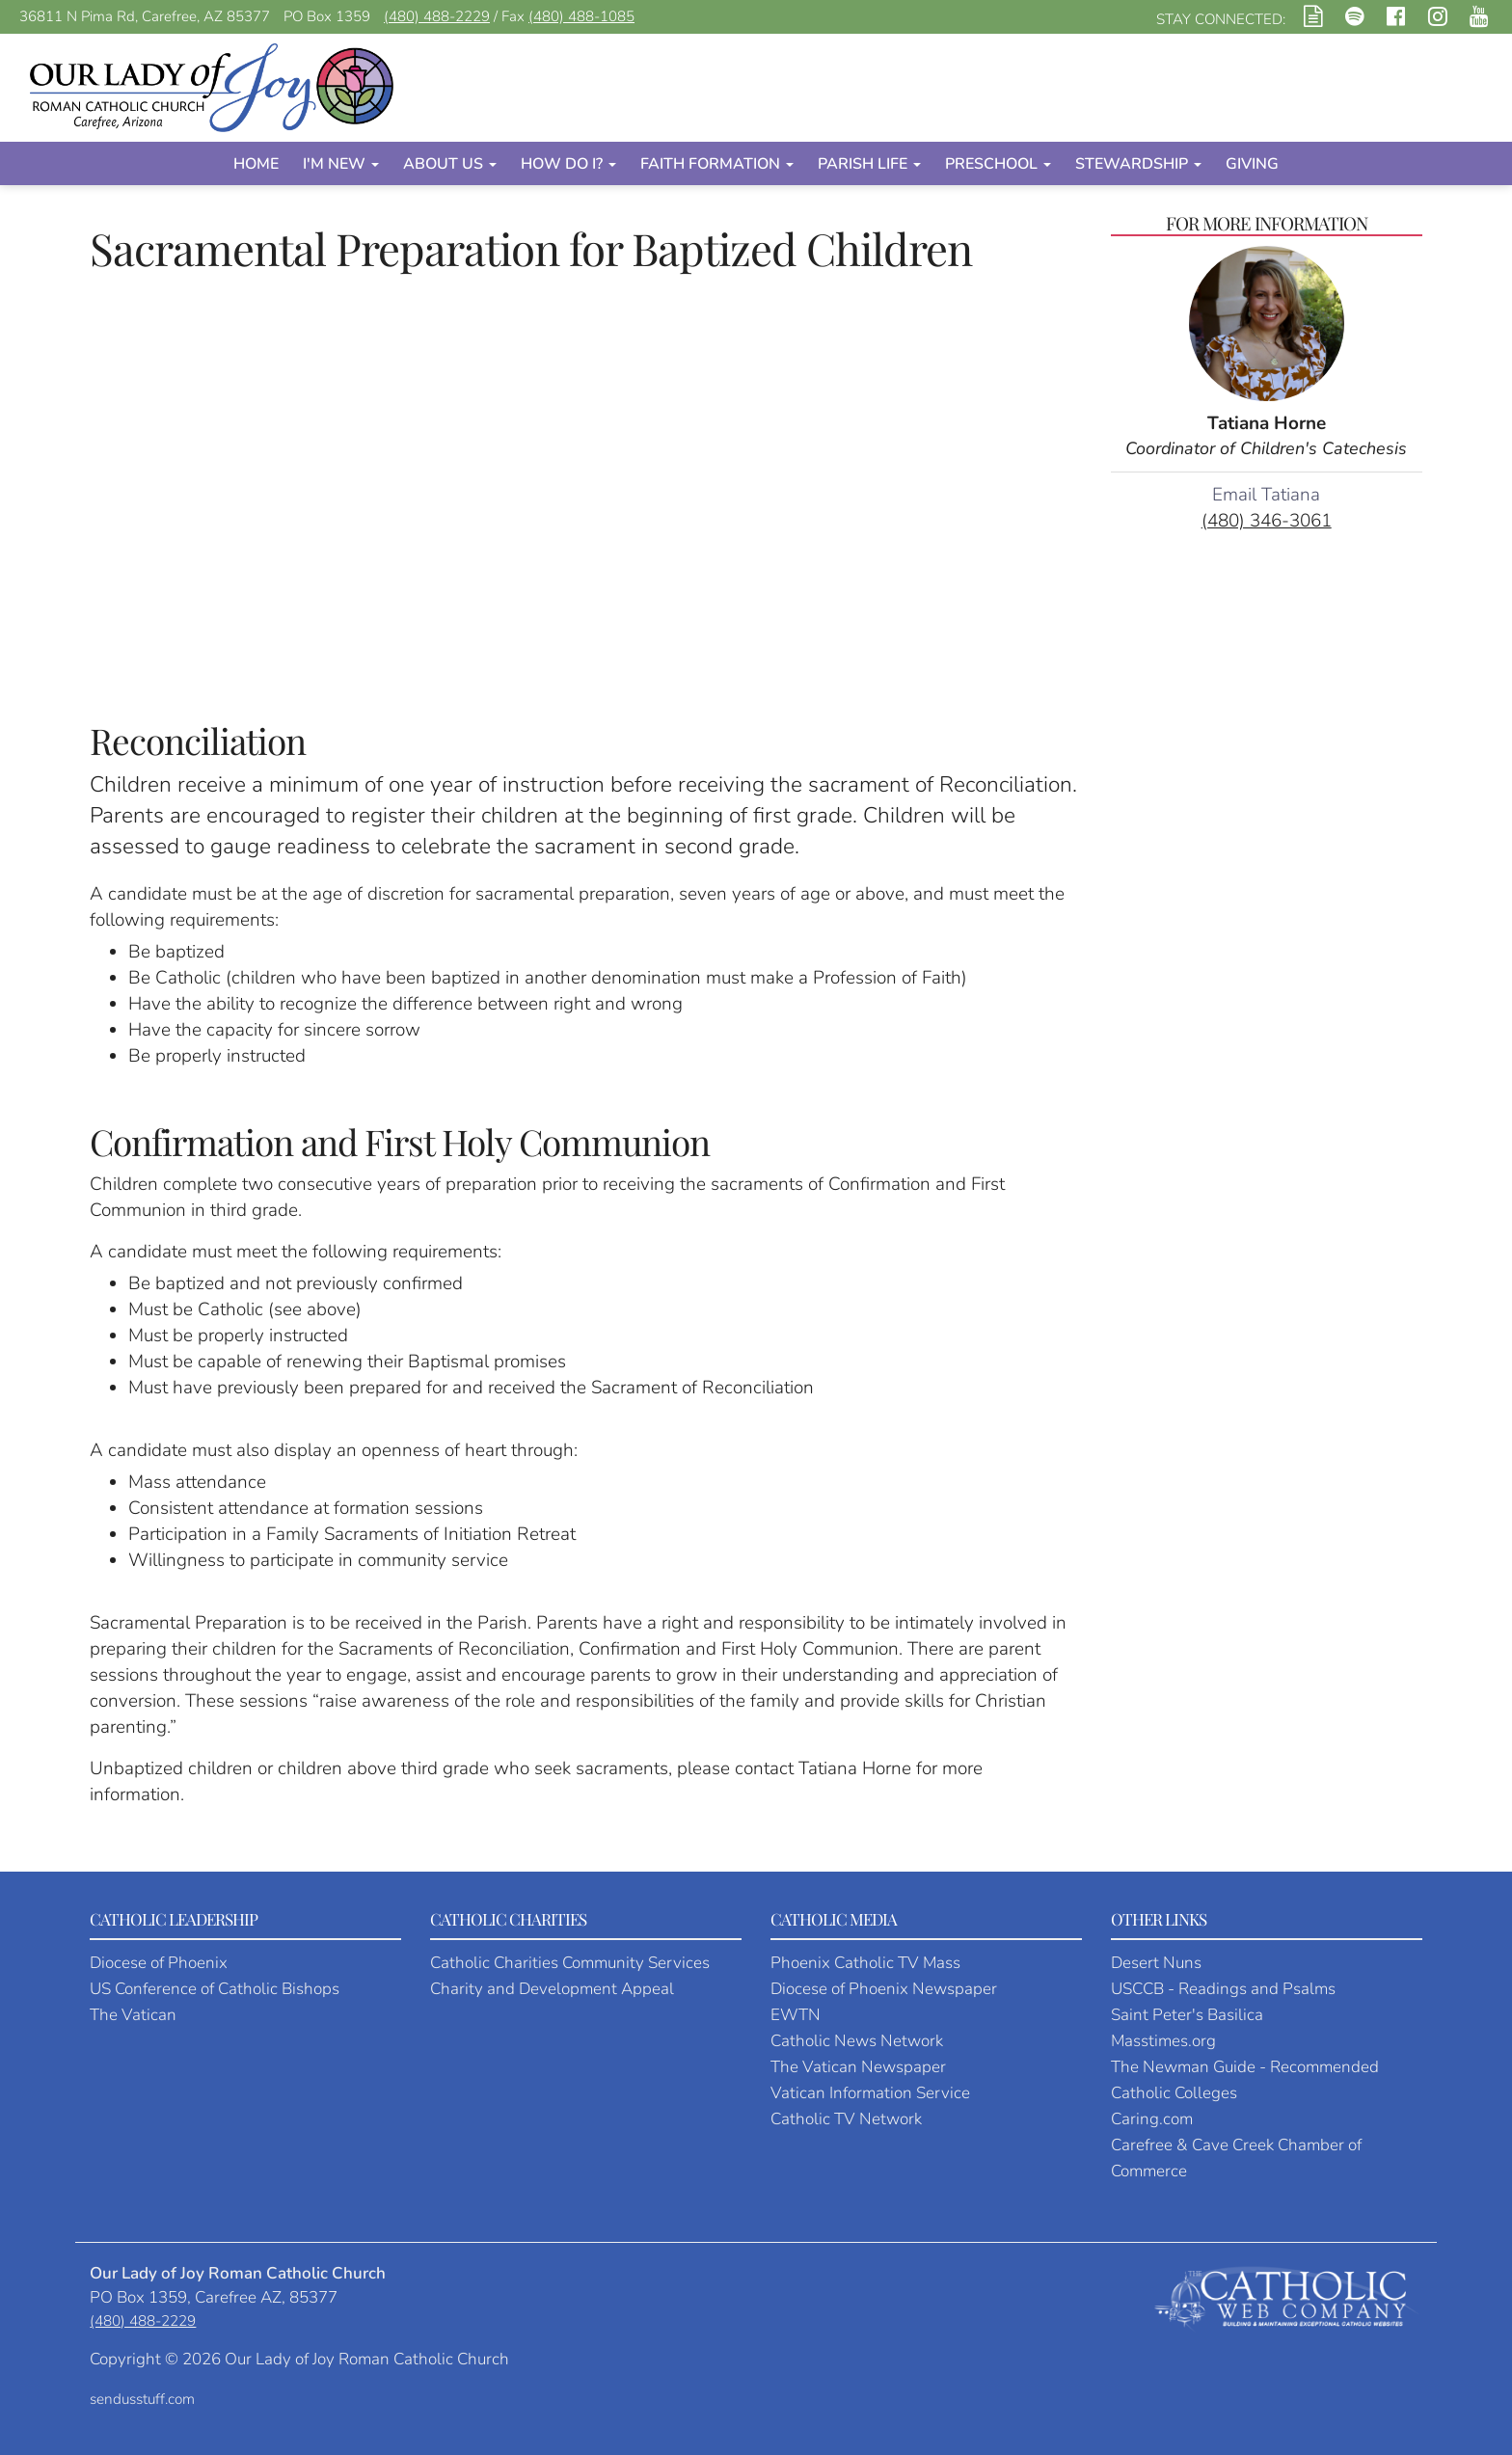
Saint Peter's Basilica (1187, 2015)
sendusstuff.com (142, 2399)
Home (256, 164)
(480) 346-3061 (1267, 520)
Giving (1252, 164)
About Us (450, 164)
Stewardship (1138, 164)
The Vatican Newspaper (858, 2067)
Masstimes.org (1163, 2041)
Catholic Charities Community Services (570, 1963)
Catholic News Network (856, 2041)
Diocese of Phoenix (159, 1963)
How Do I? (568, 164)
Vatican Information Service (870, 2093)
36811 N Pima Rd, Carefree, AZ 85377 (144, 16)
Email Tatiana (1266, 494)
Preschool (998, 164)
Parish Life (869, 164)
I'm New (341, 164)
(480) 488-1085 (581, 16)
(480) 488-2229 (437, 16)
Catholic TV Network (846, 2119)
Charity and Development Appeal (552, 1989)
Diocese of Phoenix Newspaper (883, 1989)
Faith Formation (717, 164)
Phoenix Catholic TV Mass (865, 1963)
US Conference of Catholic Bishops (214, 1989)
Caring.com (1152, 2119)
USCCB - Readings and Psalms (1223, 1989)
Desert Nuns (1156, 1963)
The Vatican (133, 2015)
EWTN (795, 2015)
